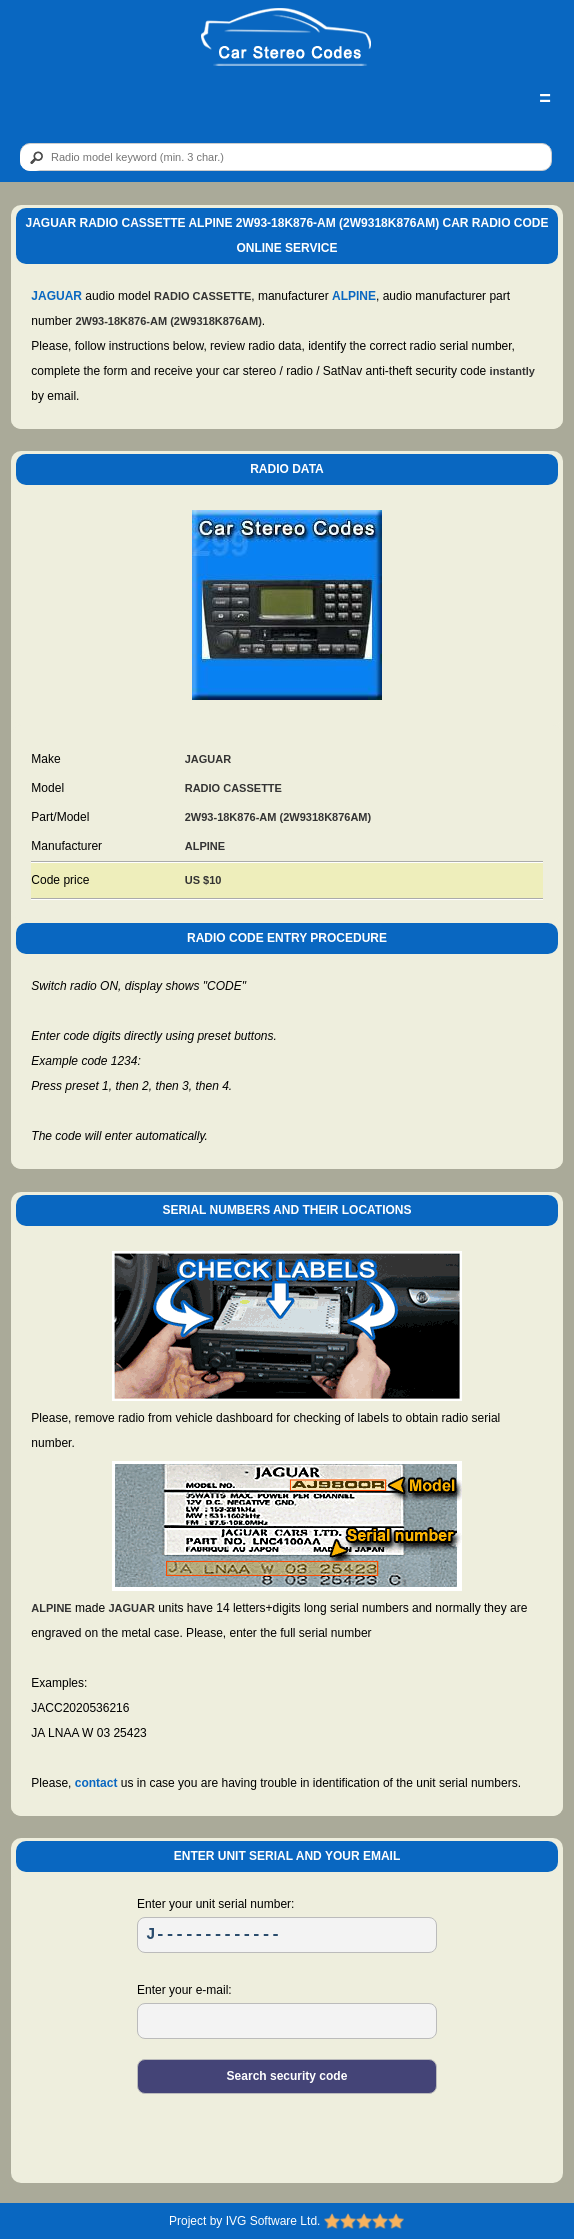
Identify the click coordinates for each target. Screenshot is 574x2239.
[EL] (287, 2021)
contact (96, 1783)
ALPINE (354, 296)
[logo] (286, 38)
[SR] (287, 1935)
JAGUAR (56, 296)
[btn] (33, 158)
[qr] (286, 157)
